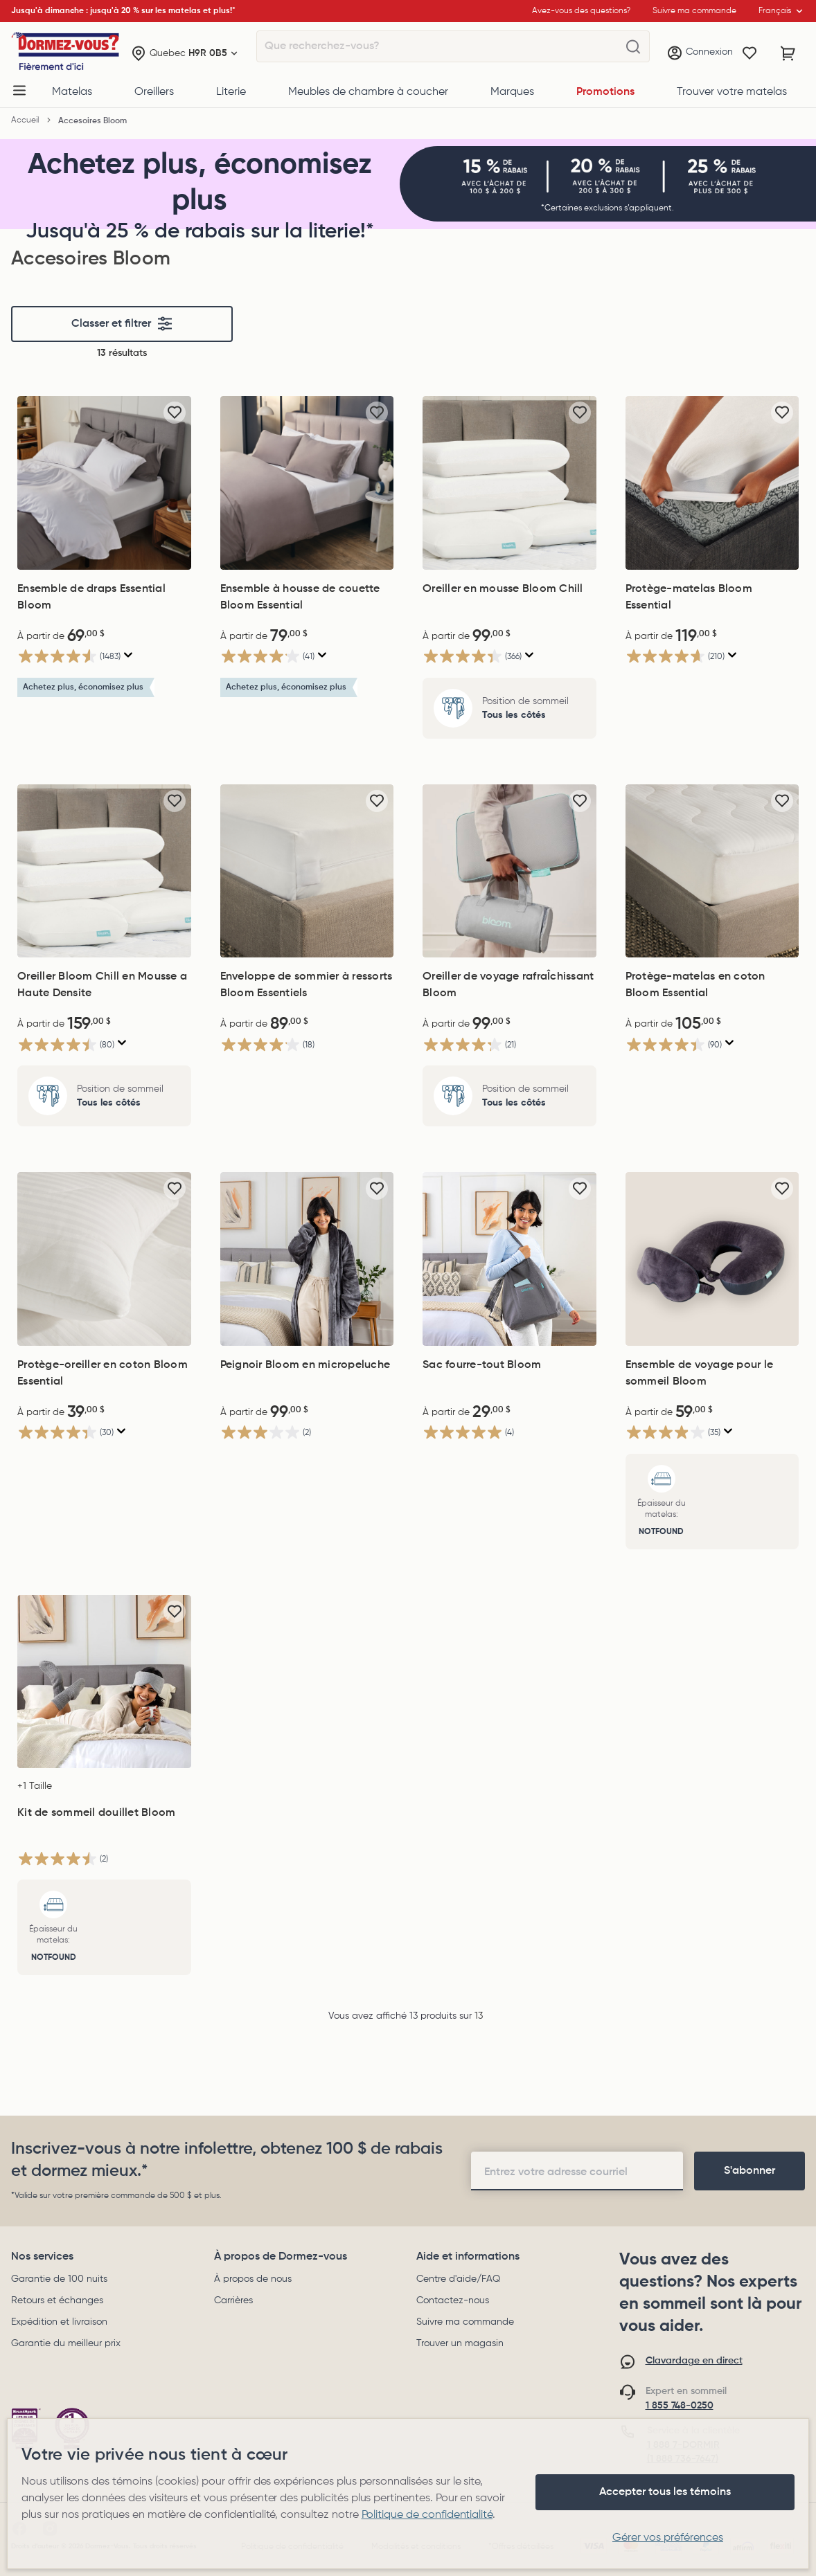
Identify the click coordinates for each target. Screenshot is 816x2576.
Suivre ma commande (465, 2322)
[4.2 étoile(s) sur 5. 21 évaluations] (469, 1044)
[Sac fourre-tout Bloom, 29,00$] (509, 1259)
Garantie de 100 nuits (59, 2279)
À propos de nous (253, 2279)
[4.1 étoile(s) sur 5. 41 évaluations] (267, 656)
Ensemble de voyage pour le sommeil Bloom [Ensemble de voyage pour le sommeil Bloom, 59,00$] (700, 1373)
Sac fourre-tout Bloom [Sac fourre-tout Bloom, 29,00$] (482, 1365)
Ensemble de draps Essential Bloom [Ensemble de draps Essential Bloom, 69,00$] (91, 597)
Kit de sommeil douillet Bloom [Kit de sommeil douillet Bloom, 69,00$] (96, 1813)
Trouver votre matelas (732, 92)
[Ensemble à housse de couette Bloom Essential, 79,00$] (307, 483)
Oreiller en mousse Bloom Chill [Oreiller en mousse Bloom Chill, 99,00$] (503, 589)
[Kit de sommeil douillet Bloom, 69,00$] (104, 1682)
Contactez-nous (452, 2300)
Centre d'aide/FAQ (458, 2279)
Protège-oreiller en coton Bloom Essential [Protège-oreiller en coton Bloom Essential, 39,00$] (102, 1373)
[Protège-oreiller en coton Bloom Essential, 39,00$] (104, 1259)
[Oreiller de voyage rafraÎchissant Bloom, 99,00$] (509, 871)
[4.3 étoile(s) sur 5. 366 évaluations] (472, 656)
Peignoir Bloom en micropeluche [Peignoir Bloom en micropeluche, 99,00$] (305, 1365)
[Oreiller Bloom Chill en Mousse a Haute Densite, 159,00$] (104, 871)
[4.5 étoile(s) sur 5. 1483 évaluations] (69, 656)
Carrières (233, 2300)
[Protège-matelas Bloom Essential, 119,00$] (712, 483)
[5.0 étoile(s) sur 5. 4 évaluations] (468, 1432)
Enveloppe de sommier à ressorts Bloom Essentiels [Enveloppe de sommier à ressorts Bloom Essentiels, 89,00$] (306, 985)
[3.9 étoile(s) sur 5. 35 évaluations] (673, 1432)
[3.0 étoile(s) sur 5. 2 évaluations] (265, 1432)
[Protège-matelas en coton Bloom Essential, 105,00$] (712, 871)
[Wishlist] (749, 53)
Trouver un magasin (460, 2343)
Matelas (72, 92)
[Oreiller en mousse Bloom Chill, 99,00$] (509, 483)
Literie (231, 92)
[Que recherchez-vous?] (633, 47)
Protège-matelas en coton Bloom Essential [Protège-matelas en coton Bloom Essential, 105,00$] (695, 985)
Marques (512, 92)
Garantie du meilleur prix (66, 2343)
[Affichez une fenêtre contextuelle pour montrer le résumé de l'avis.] (128, 655)
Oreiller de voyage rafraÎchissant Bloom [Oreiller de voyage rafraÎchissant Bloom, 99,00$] (508, 985)
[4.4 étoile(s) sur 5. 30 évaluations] (65, 1432)
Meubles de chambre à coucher (368, 92)
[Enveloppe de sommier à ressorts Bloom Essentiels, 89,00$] (307, 871)
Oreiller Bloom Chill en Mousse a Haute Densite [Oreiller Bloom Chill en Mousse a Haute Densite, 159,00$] (102, 985)
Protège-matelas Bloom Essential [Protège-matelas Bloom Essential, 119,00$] (689, 597)
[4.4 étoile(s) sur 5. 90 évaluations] (674, 1044)
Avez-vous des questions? (581, 11)
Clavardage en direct (694, 2361)
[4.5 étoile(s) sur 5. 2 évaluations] (62, 1858)
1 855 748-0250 (679, 2406)
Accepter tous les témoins (665, 2492)
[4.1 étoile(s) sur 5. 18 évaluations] (267, 1044)
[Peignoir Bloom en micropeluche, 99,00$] (307, 1259)
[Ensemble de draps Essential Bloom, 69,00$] (104, 483)
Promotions (605, 92)
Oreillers (154, 92)
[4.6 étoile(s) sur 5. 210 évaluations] (675, 656)
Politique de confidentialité (427, 2515)
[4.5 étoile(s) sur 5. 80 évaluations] (65, 1044)
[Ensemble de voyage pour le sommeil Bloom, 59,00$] (712, 1259)
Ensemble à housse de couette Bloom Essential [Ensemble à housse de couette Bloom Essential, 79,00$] (300, 597)
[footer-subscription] (749, 2171)
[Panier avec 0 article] (788, 53)
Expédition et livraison (59, 2322)
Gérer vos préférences (667, 2537)
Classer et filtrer (122, 324)
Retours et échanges (57, 2300)
